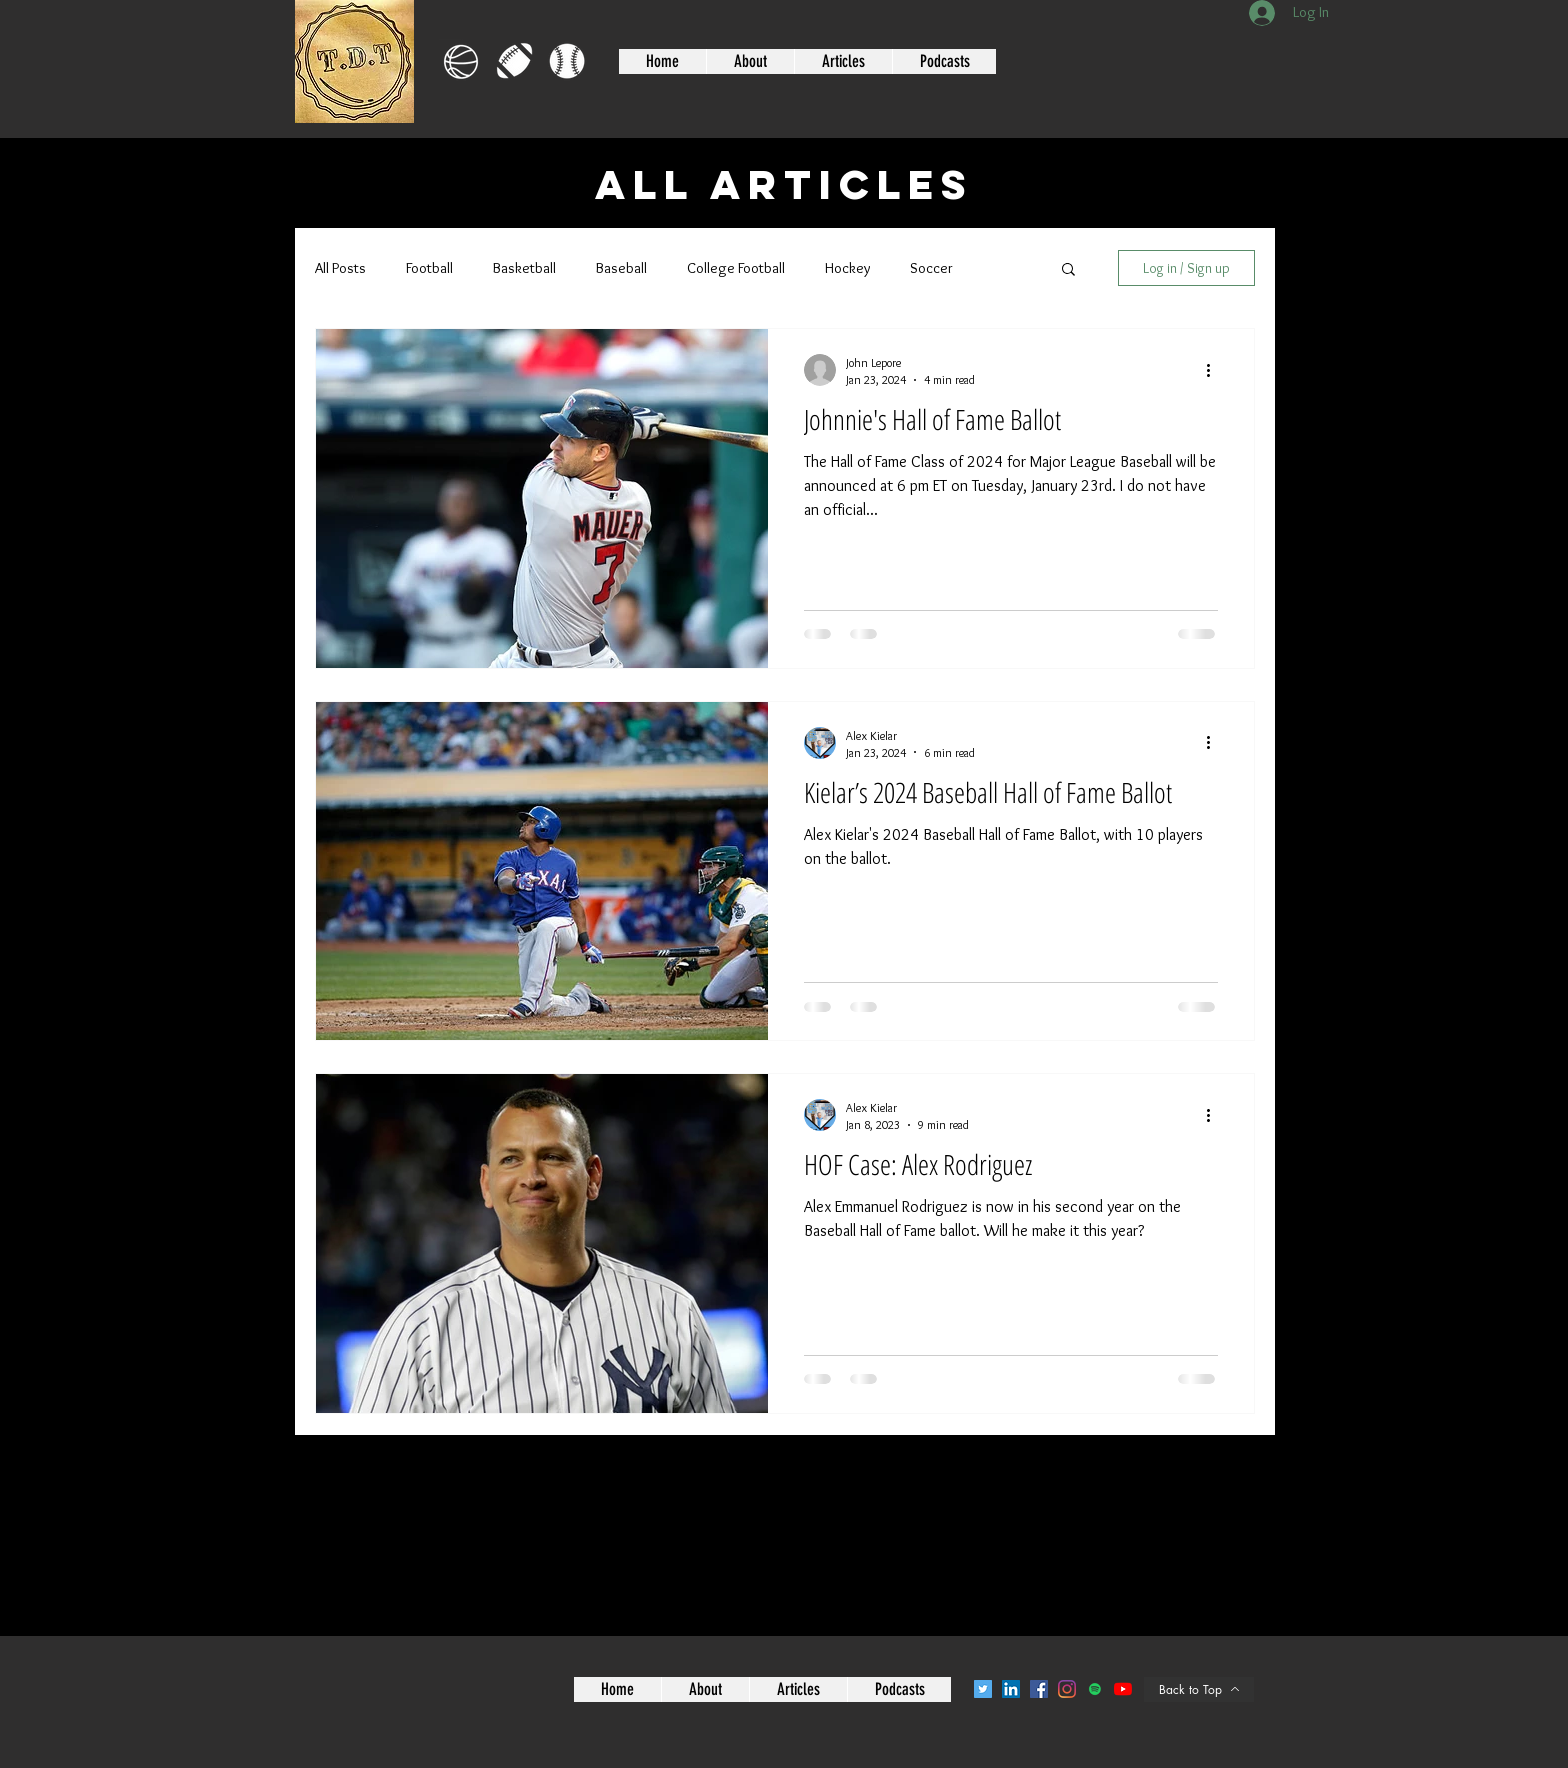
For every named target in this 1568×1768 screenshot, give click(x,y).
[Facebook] (1039, 1689)
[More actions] (1215, 370)
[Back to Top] (1199, 1689)
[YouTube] (1123, 1689)
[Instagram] (1067, 1689)
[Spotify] (1095, 1689)
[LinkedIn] (1011, 1689)
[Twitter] (983, 1689)
